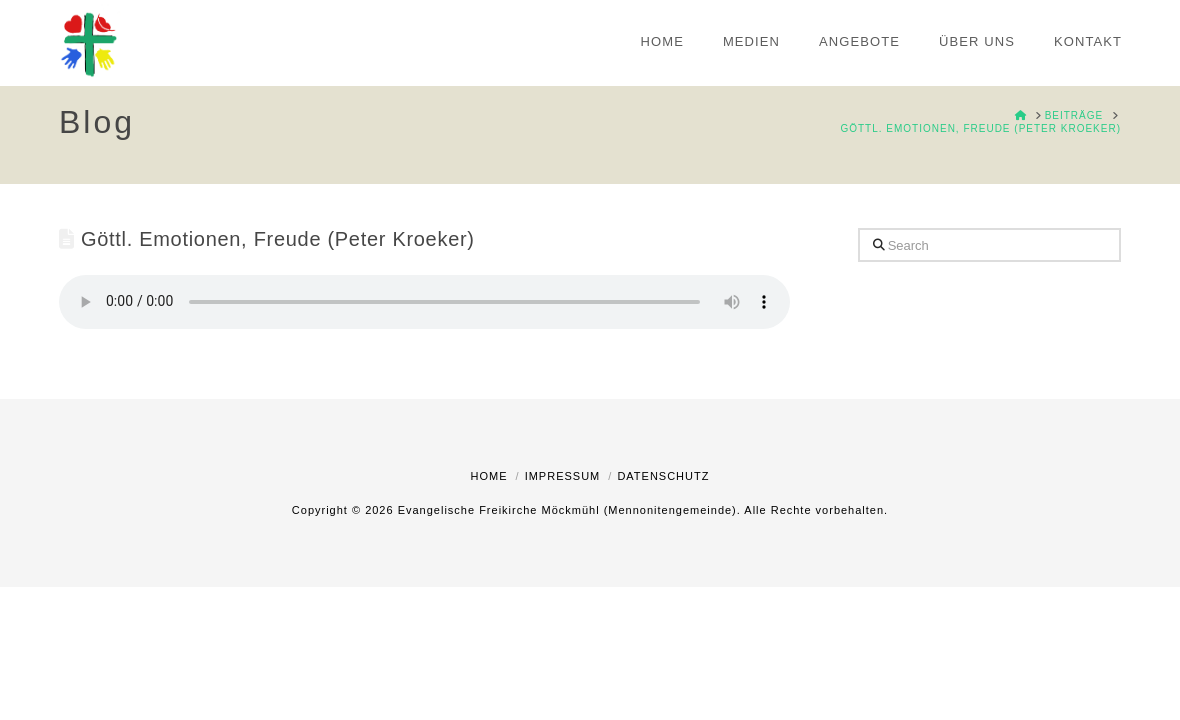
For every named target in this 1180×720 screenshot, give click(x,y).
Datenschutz (663, 476)
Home (489, 476)
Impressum (563, 476)
